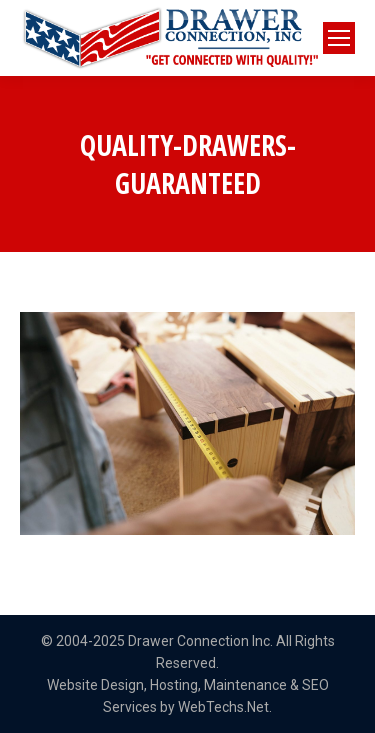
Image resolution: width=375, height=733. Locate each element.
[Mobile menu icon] (339, 38)
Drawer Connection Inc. (200, 641)
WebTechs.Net (223, 707)
